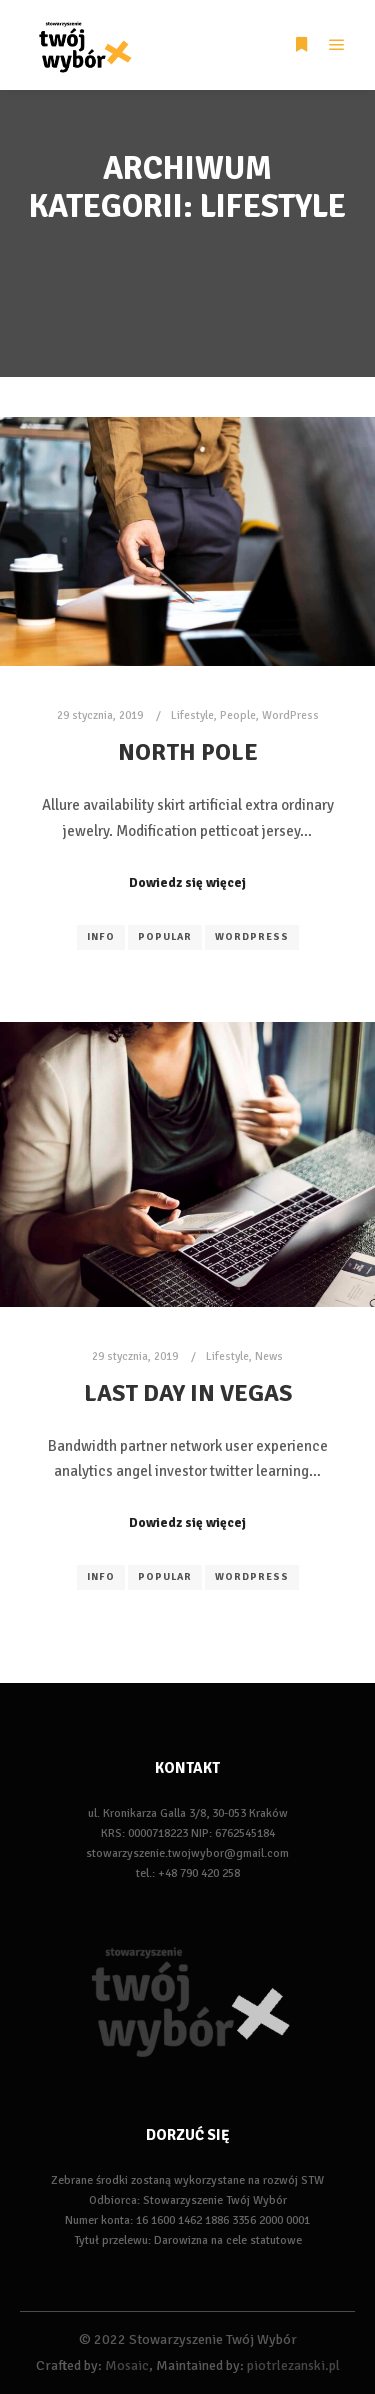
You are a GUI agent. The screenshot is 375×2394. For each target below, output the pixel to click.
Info (101, 937)
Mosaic (127, 2365)
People (238, 715)
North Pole (188, 752)
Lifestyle (192, 715)
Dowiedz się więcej (187, 882)
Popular (165, 937)
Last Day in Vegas (188, 1393)
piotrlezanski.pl (293, 2365)
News (269, 1356)
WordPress (290, 715)
